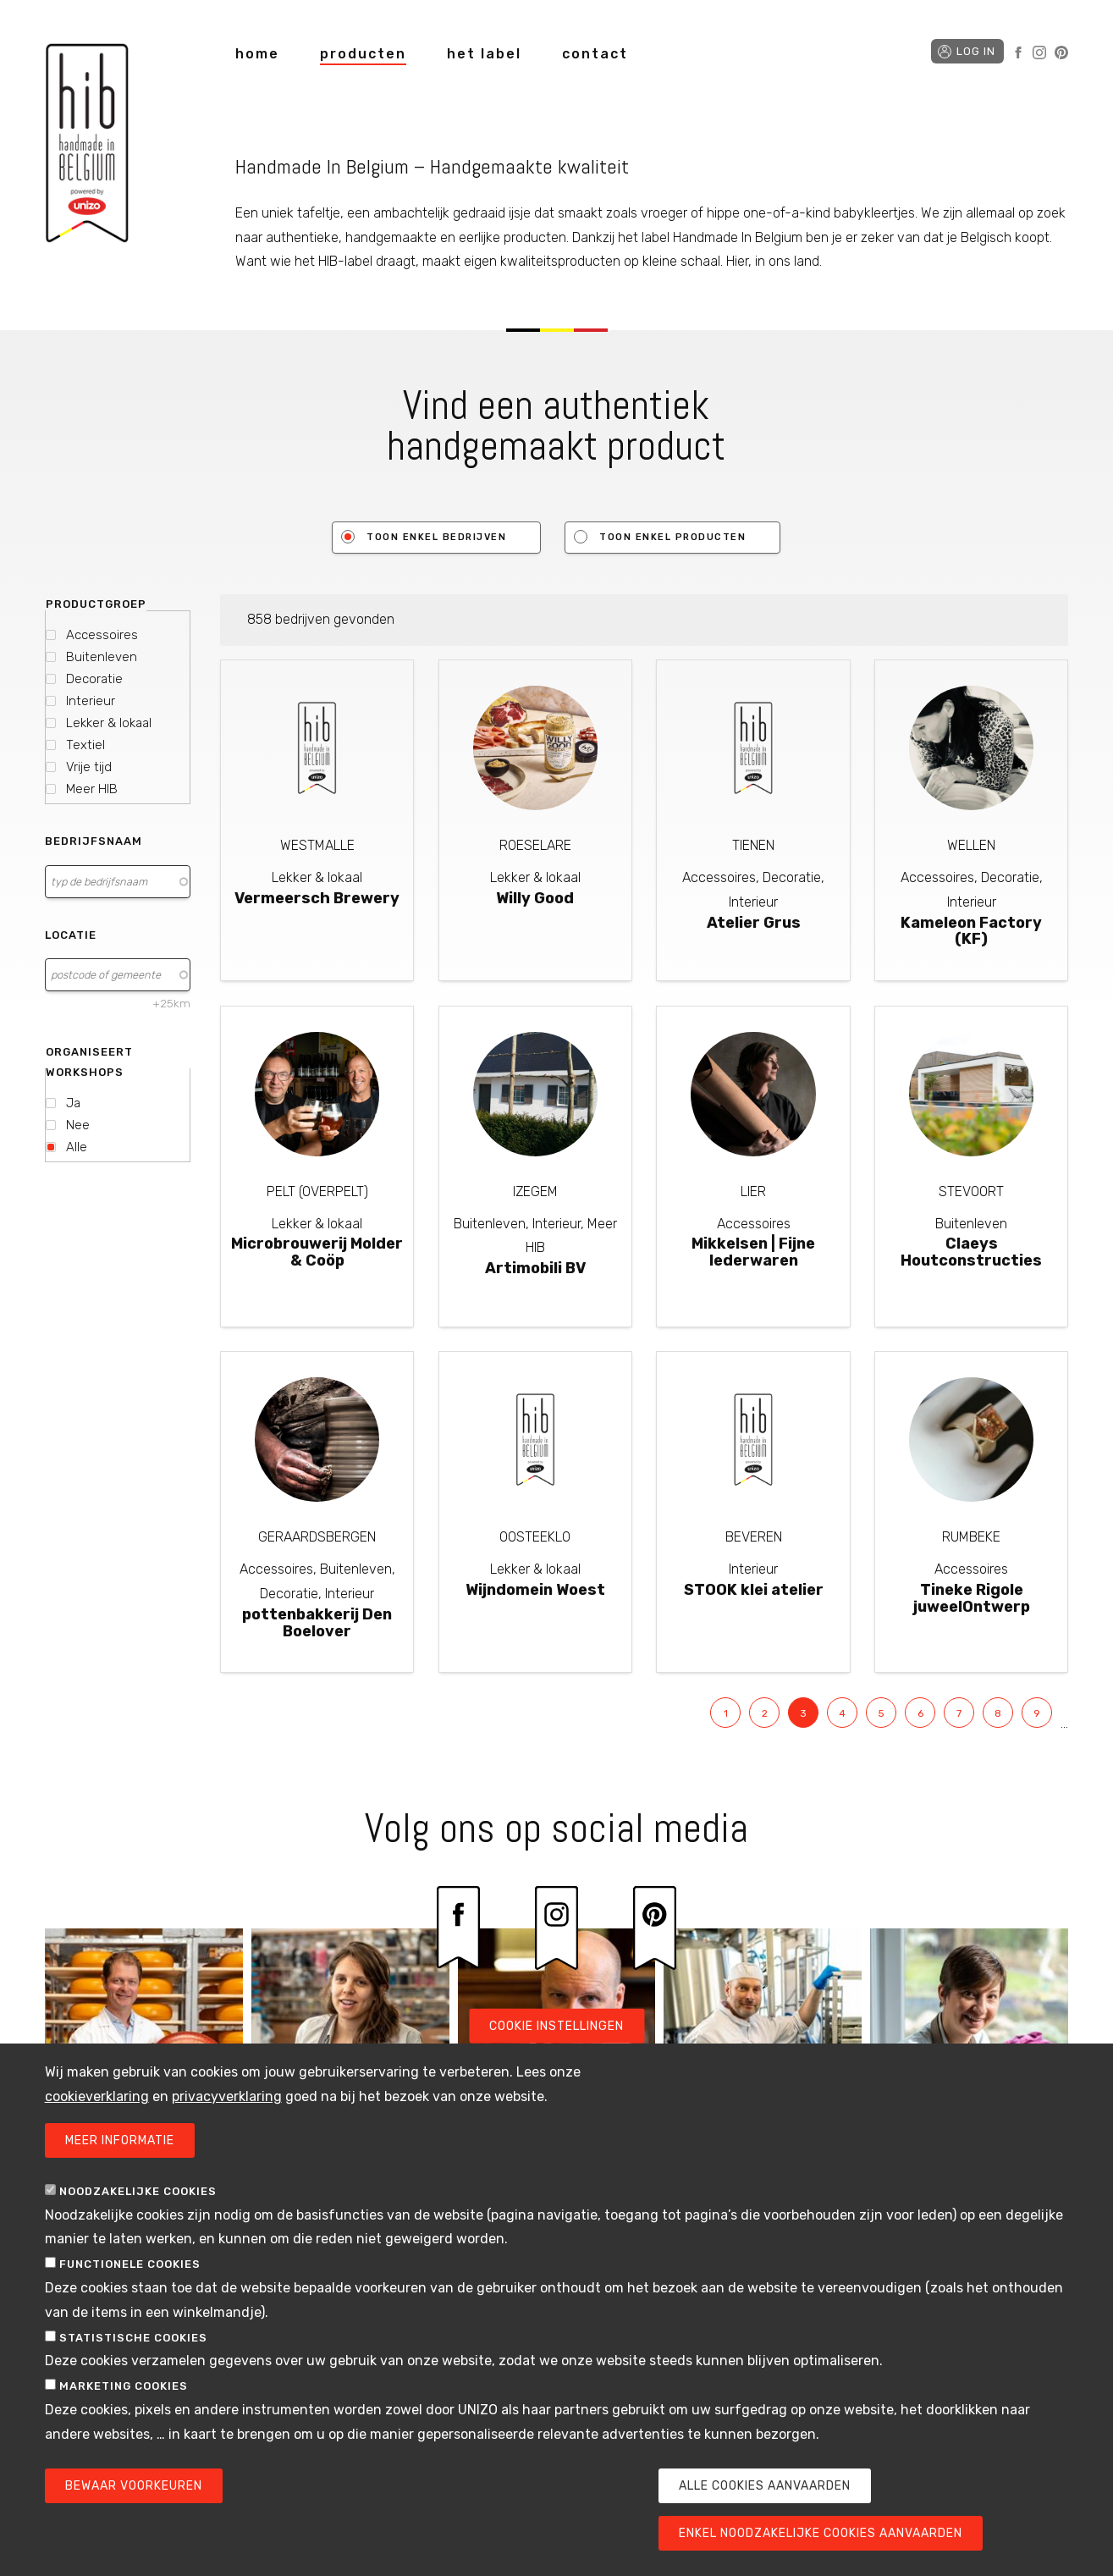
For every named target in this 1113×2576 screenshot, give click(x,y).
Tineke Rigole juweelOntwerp (971, 1598)
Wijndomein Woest (535, 1589)
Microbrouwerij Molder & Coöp (317, 1252)
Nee (78, 1125)
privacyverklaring (227, 2108)
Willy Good (535, 898)
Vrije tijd (89, 767)
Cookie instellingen (556, 2038)
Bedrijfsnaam (93, 841)
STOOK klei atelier (754, 1589)
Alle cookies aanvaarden (765, 2498)
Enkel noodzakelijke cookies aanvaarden (820, 2545)
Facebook (1018, 52)
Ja (73, 1103)
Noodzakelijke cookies (138, 2203)
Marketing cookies (123, 2397)
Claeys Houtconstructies (971, 1252)
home (257, 54)
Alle (76, 1147)
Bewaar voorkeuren (133, 2498)
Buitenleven (101, 657)
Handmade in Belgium (87, 146)
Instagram (1039, 52)
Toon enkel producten (672, 537)
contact (595, 54)
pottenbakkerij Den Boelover (317, 1623)
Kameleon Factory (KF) (971, 931)
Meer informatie (119, 2152)
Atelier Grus (754, 922)
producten (363, 54)
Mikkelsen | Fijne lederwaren (753, 1252)
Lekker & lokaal (109, 723)
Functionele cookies (130, 2276)
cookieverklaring (97, 2108)
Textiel (85, 745)
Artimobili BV (535, 1268)
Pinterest (1061, 52)
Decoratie (94, 679)
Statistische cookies (133, 2349)
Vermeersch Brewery (316, 898)
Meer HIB (92, 789)
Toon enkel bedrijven (436, 537)
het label (484, 54)
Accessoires (102, 635)
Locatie (70, 935)
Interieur (90, 701)
